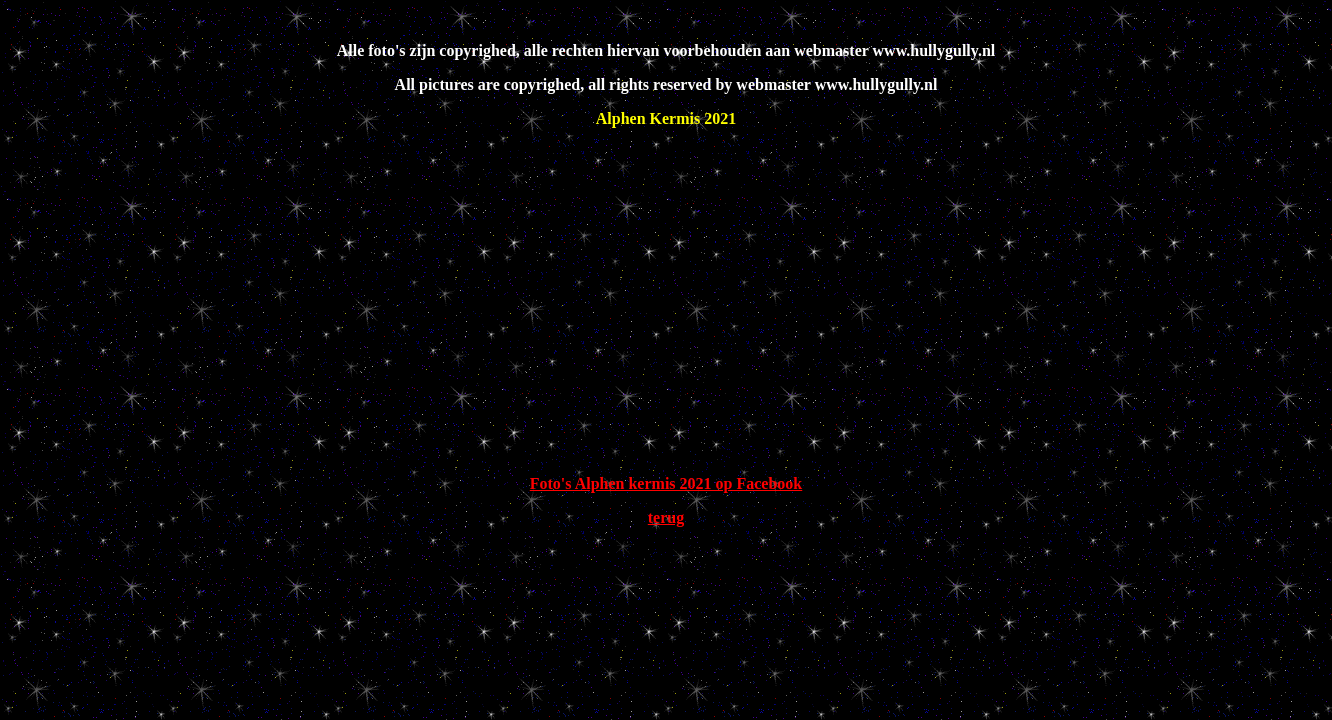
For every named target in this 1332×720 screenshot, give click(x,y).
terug (666, 517)
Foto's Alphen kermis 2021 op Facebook (666, 483)
